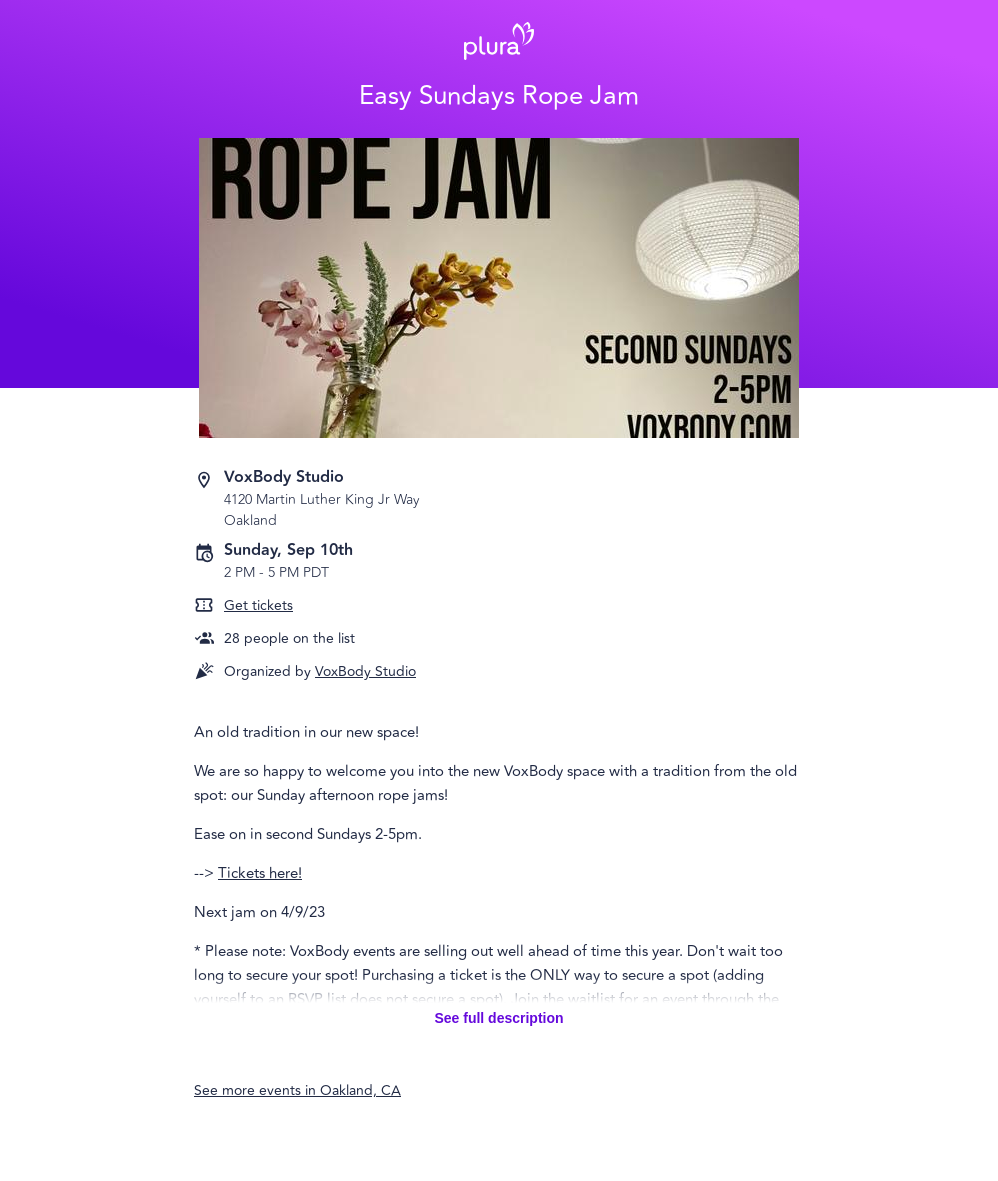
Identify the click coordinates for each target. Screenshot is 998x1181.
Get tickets (258, 605)
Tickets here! (260, 873)
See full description (498, 1018)
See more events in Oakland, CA (297, 1090)
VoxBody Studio (365, 671)
